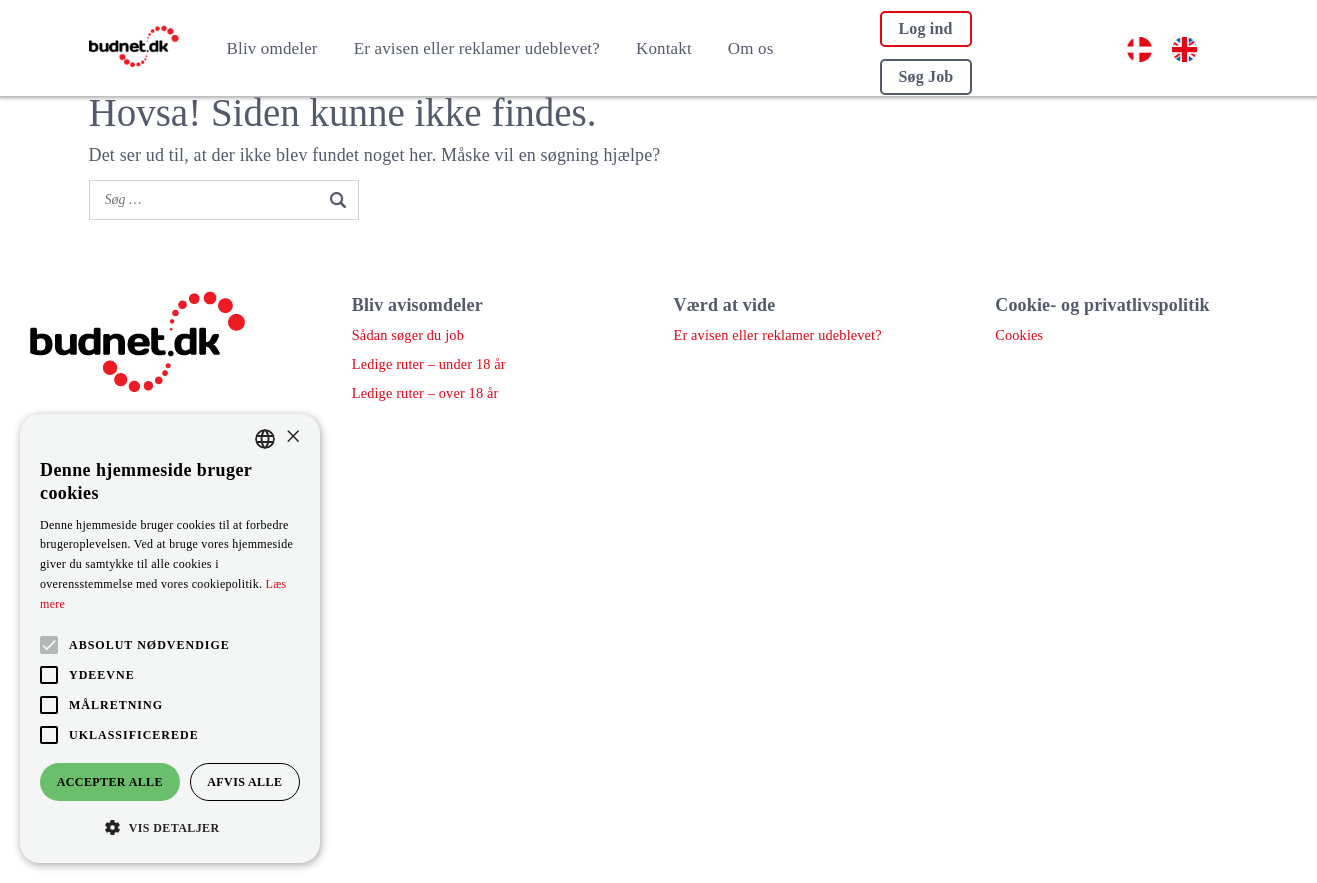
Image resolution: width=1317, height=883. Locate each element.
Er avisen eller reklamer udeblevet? (477, 48)
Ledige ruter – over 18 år (424, 393)
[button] (170, 828)
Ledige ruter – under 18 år (427, 364)
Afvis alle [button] (244, 782)
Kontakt (664, 48)
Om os (751, 48)
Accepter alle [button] (110, 782)
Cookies (1018, 335)
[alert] (170, 638)
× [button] (292, 437)
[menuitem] (1139, 50)
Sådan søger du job (407, 335)
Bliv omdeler (272, 48)
